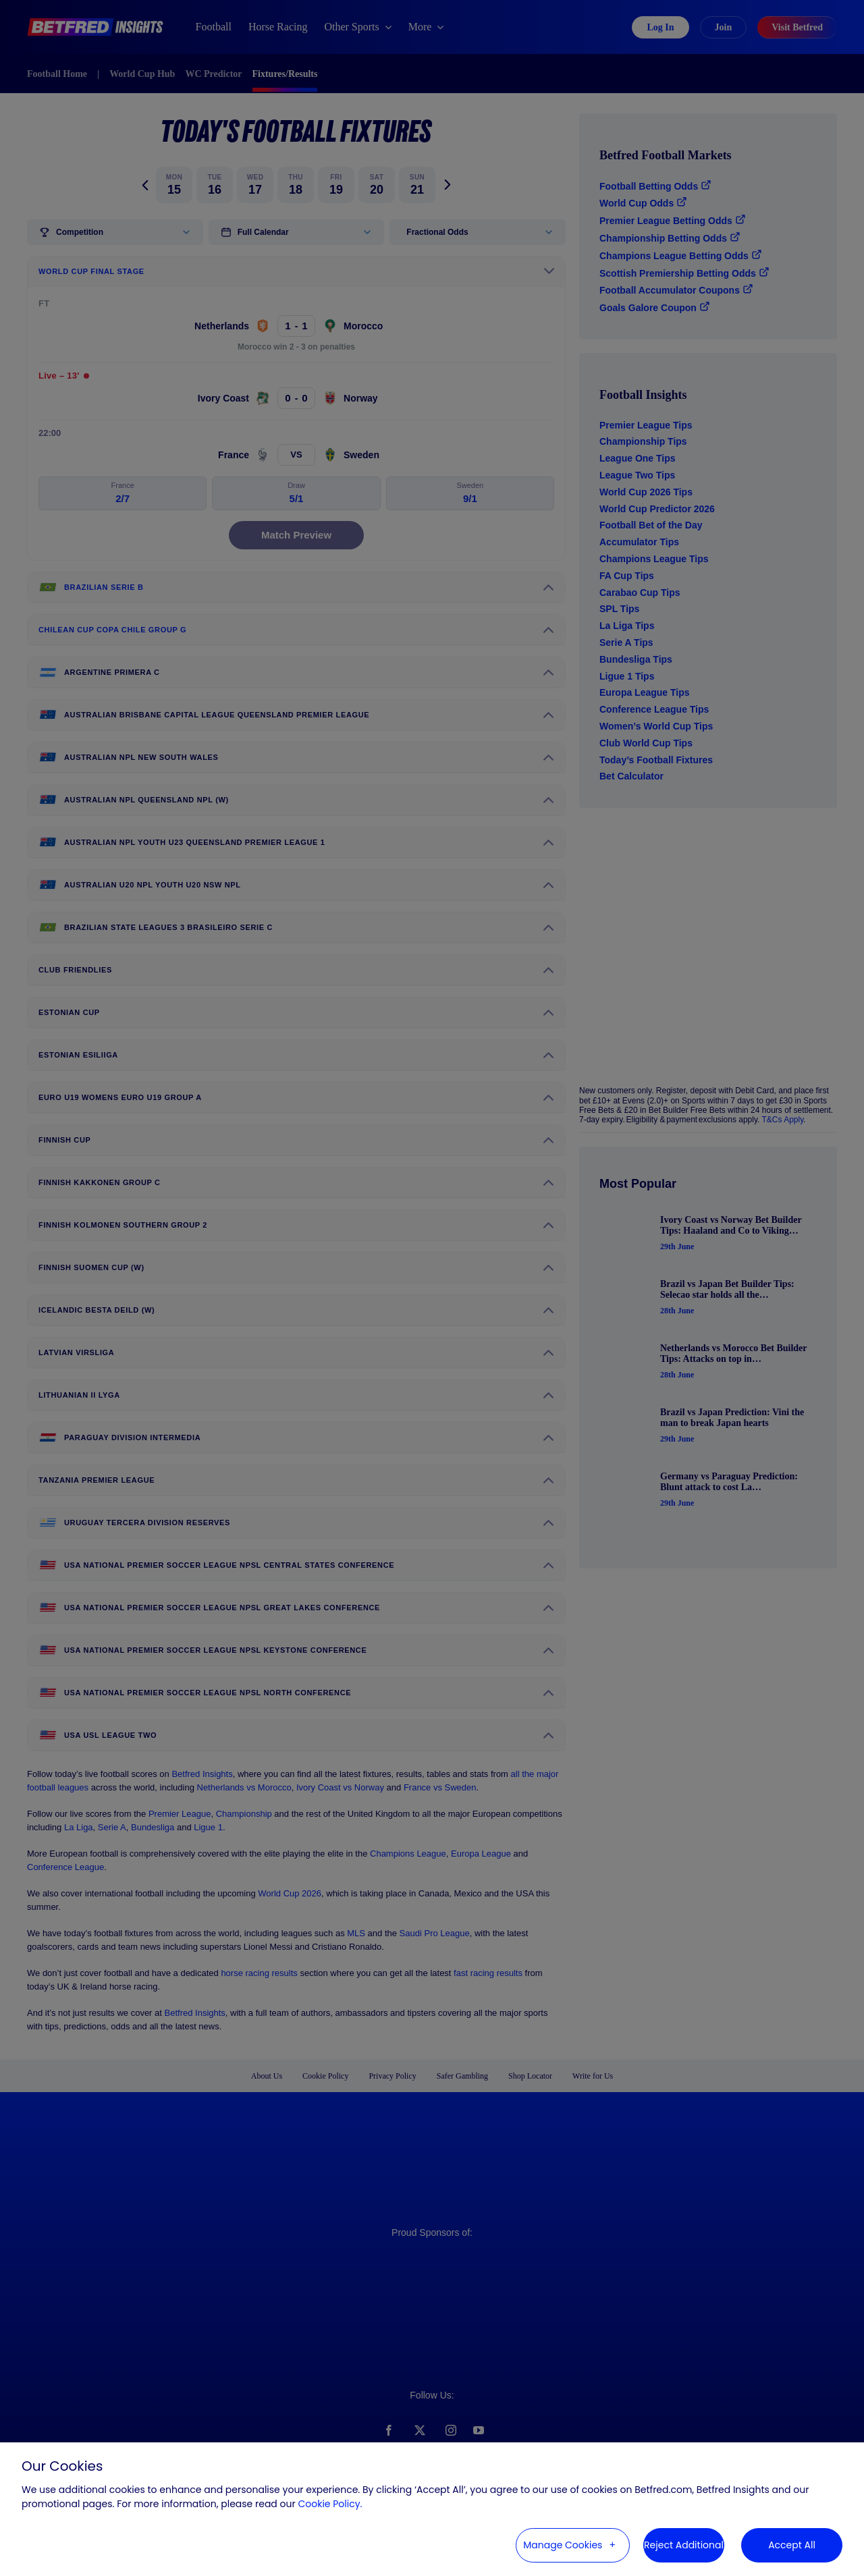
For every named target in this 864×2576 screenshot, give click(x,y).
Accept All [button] (791, 2545)
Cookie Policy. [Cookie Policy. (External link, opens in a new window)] (330, 2504)
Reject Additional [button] (684, 2545)
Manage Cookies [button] (562, 2545)
